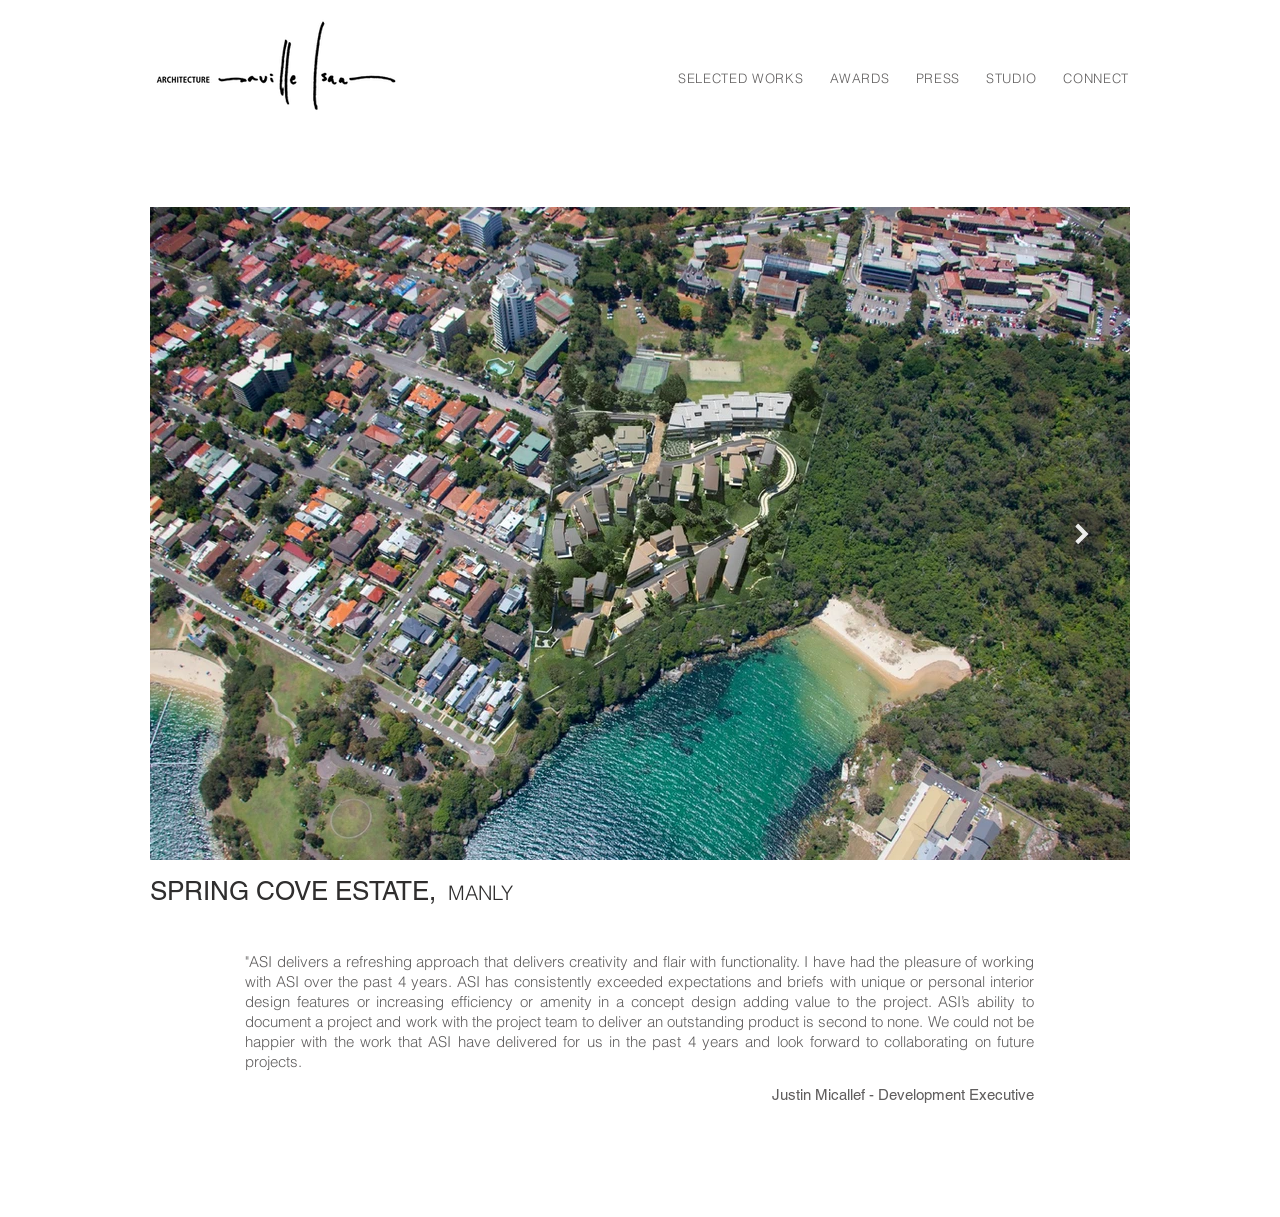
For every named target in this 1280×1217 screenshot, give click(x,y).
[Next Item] (1082, 534)
